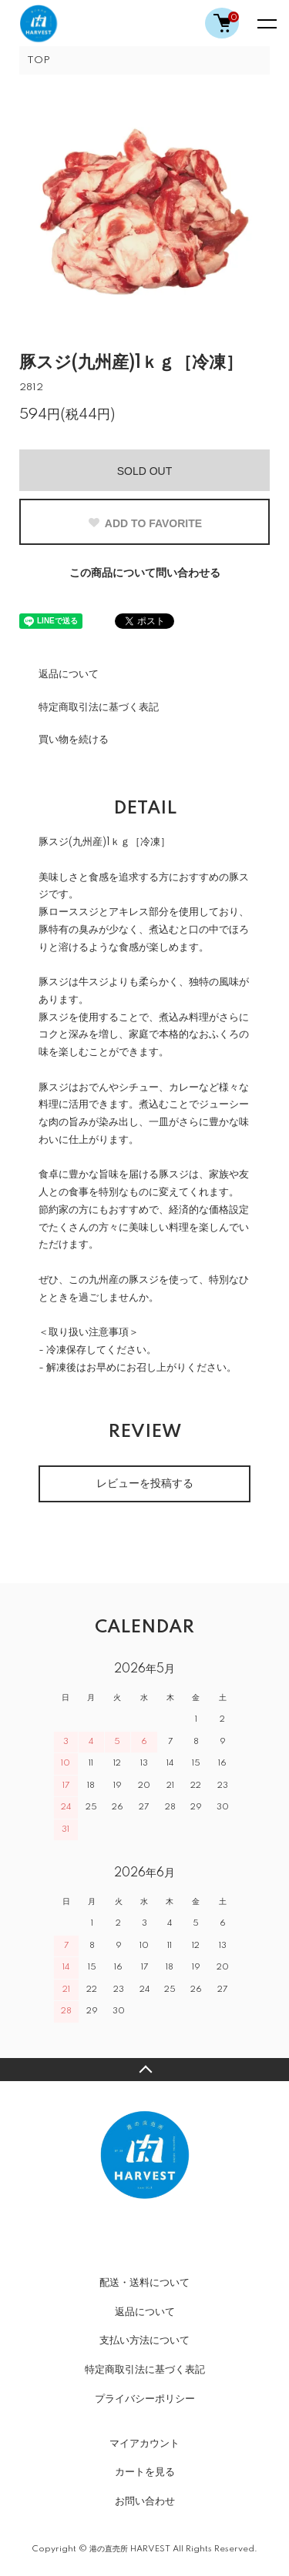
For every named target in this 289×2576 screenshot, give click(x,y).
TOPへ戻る (144, 2069)
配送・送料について (144, 2282)
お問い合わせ (145, 2501)
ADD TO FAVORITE (144, 523)
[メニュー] (266, 23)
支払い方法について (144, 2340)
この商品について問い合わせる (144, 573)
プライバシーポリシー (145, 2399)
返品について (69, 674)
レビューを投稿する (144, 1484)
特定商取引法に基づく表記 (99, 707)
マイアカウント (144, 2443)
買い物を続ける (74, 739)
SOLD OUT (145, 471)
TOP (38, 60)
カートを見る (145, 2472)
